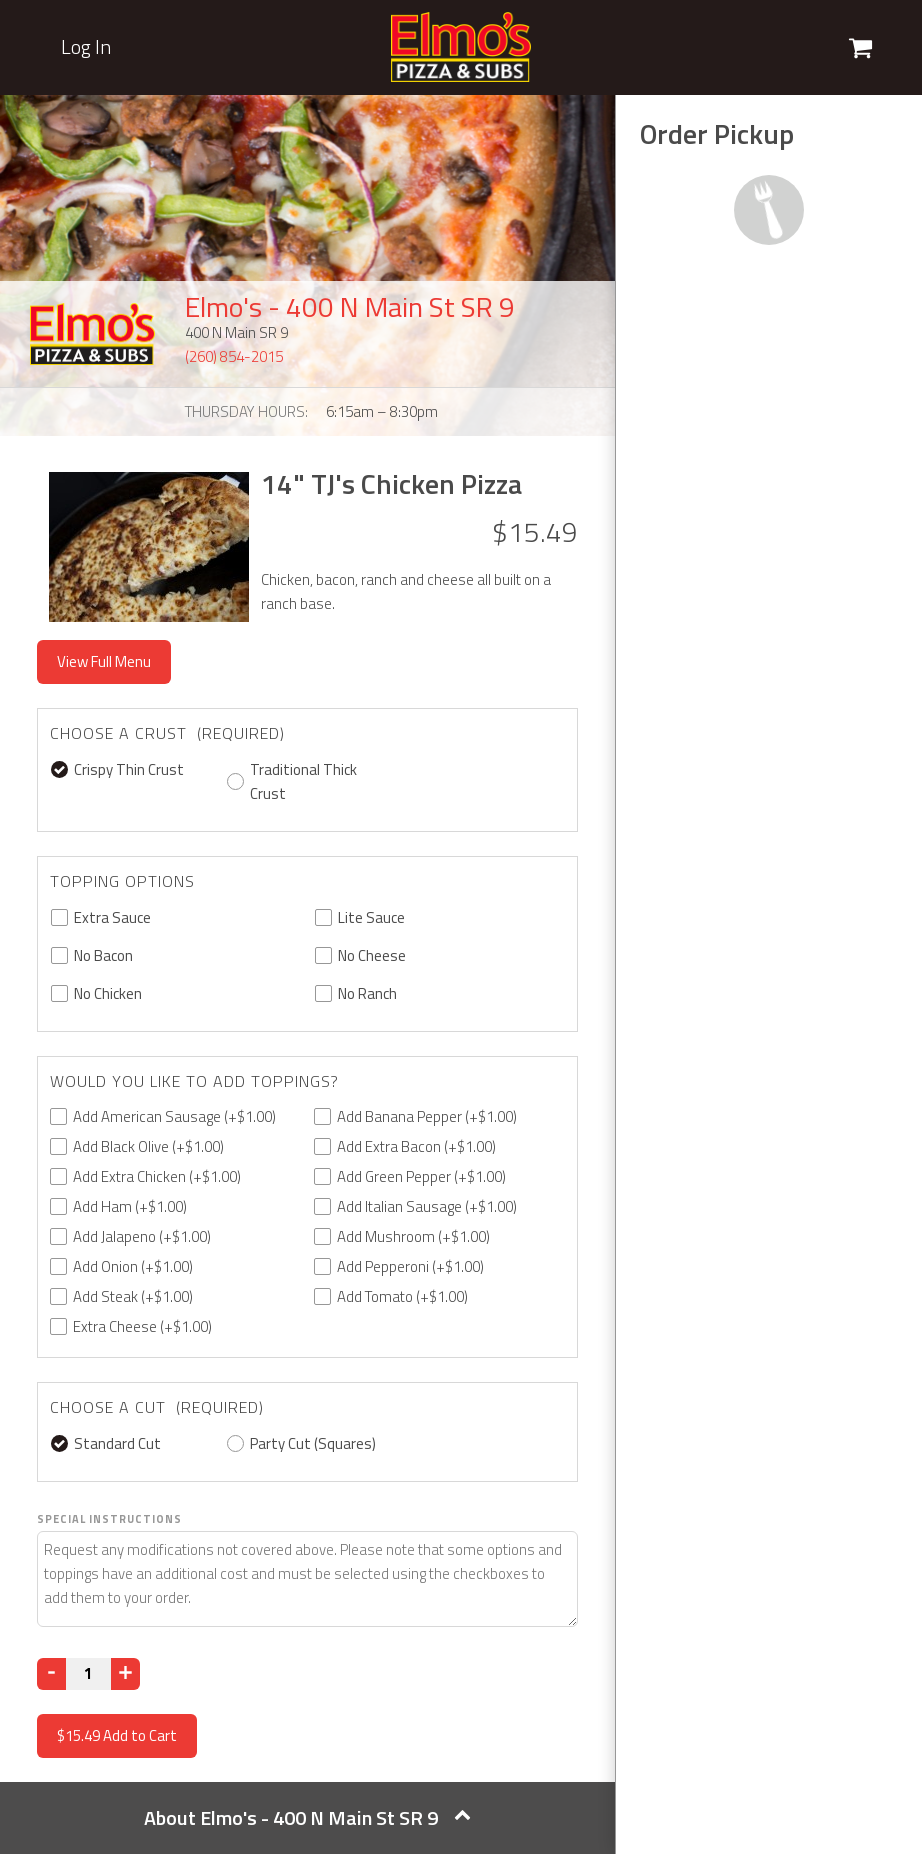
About (307, 1817)
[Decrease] (51, 1674)
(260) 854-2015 (234, 356)
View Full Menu (104, 661)
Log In (86, 47)
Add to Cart (117, 1735)
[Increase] (125, 1674)
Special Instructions (109, 1519)
